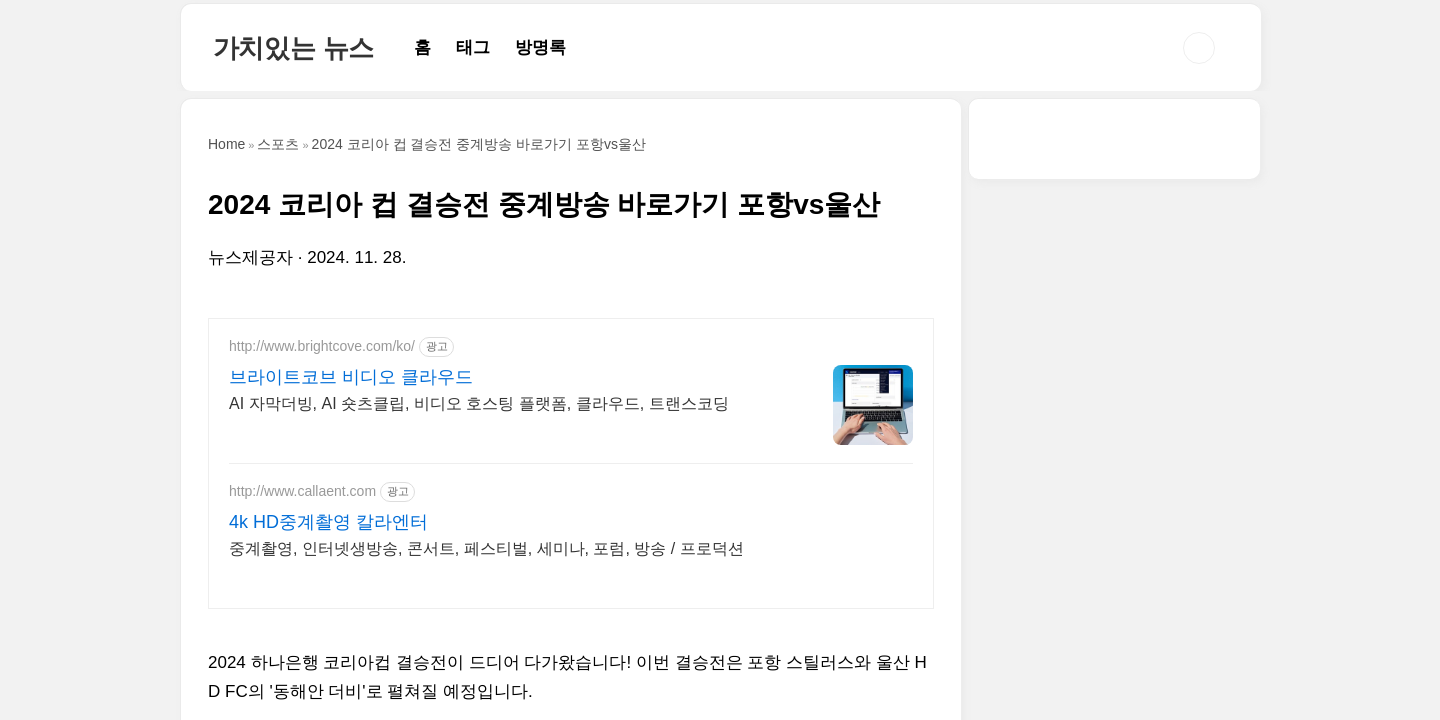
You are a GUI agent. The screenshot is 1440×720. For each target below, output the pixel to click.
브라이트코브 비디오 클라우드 (351, 377)
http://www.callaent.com (302, 491)
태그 (473, 47)
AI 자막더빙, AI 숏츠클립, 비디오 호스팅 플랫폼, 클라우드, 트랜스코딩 (479, 403)
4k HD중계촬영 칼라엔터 (328, 522)
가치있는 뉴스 (294, 48)
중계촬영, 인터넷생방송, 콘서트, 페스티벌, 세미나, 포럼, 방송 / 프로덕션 (486, 548)
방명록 (540, 47)
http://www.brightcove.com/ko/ (322, 346)
